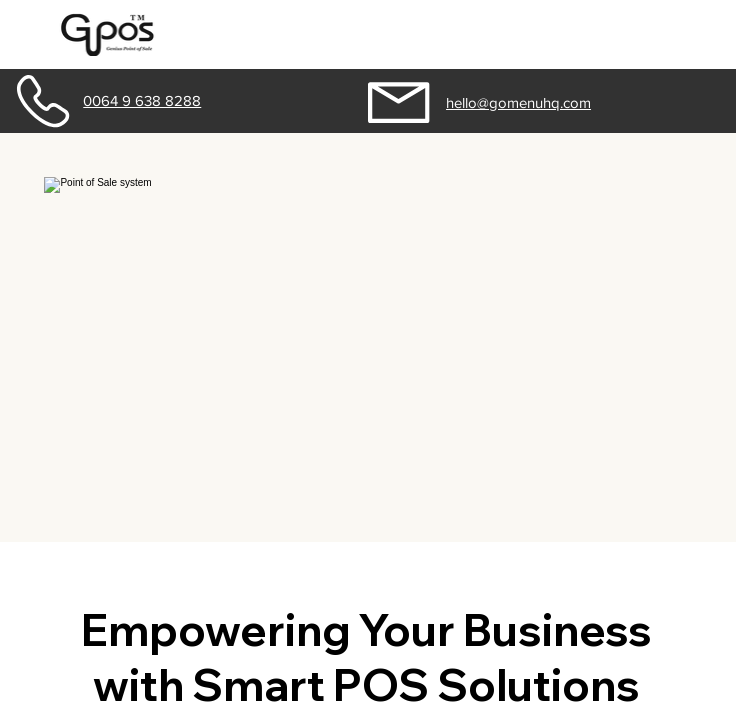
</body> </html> (368, 360)
